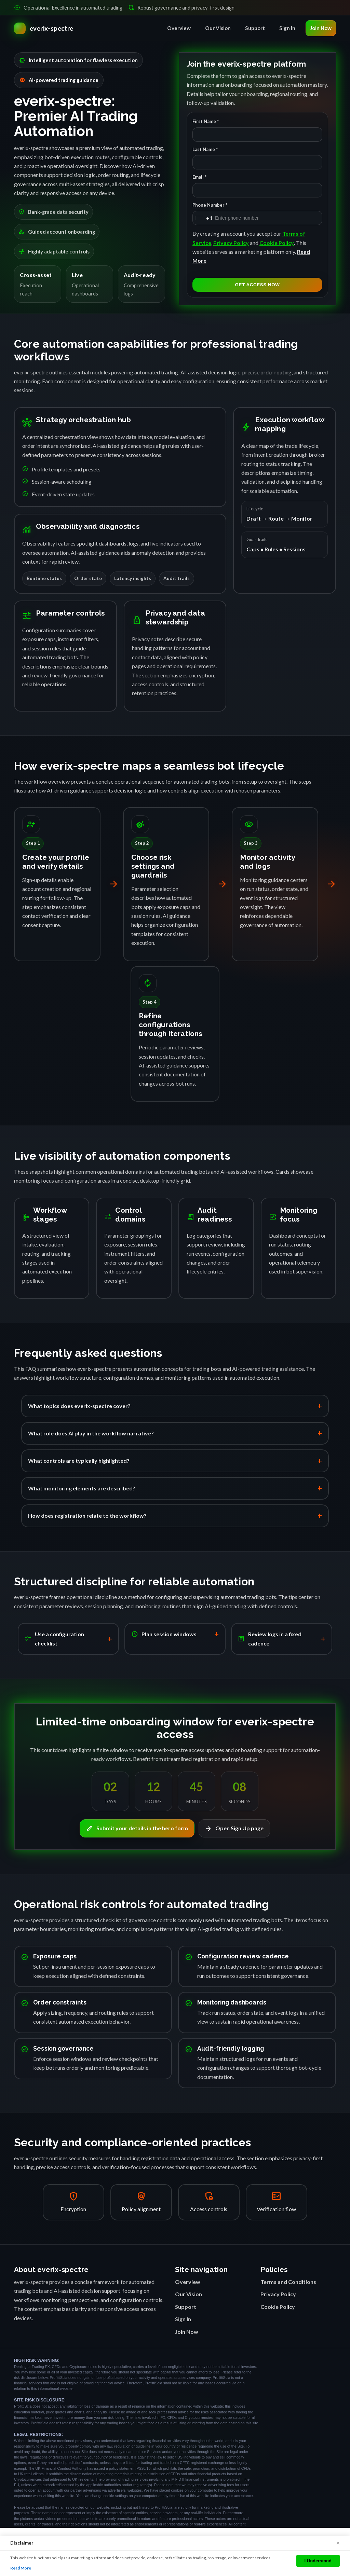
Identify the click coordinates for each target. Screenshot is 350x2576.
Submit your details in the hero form (137, 1828)
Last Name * (205, 149)
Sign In (287, 28)
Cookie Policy (276, 242)
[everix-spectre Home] (43, 28)
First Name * (205, 121)
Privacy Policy (231, 242)
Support (255, 28)
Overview (179, 28)
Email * (199, 177)
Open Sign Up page (234, 1828)
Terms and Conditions (288, 2281)
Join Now (321, 28)
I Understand (318, 2560)
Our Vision (218, 28)
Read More (20, 2568)
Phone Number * (209, 205)
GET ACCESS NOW (257, 284)
